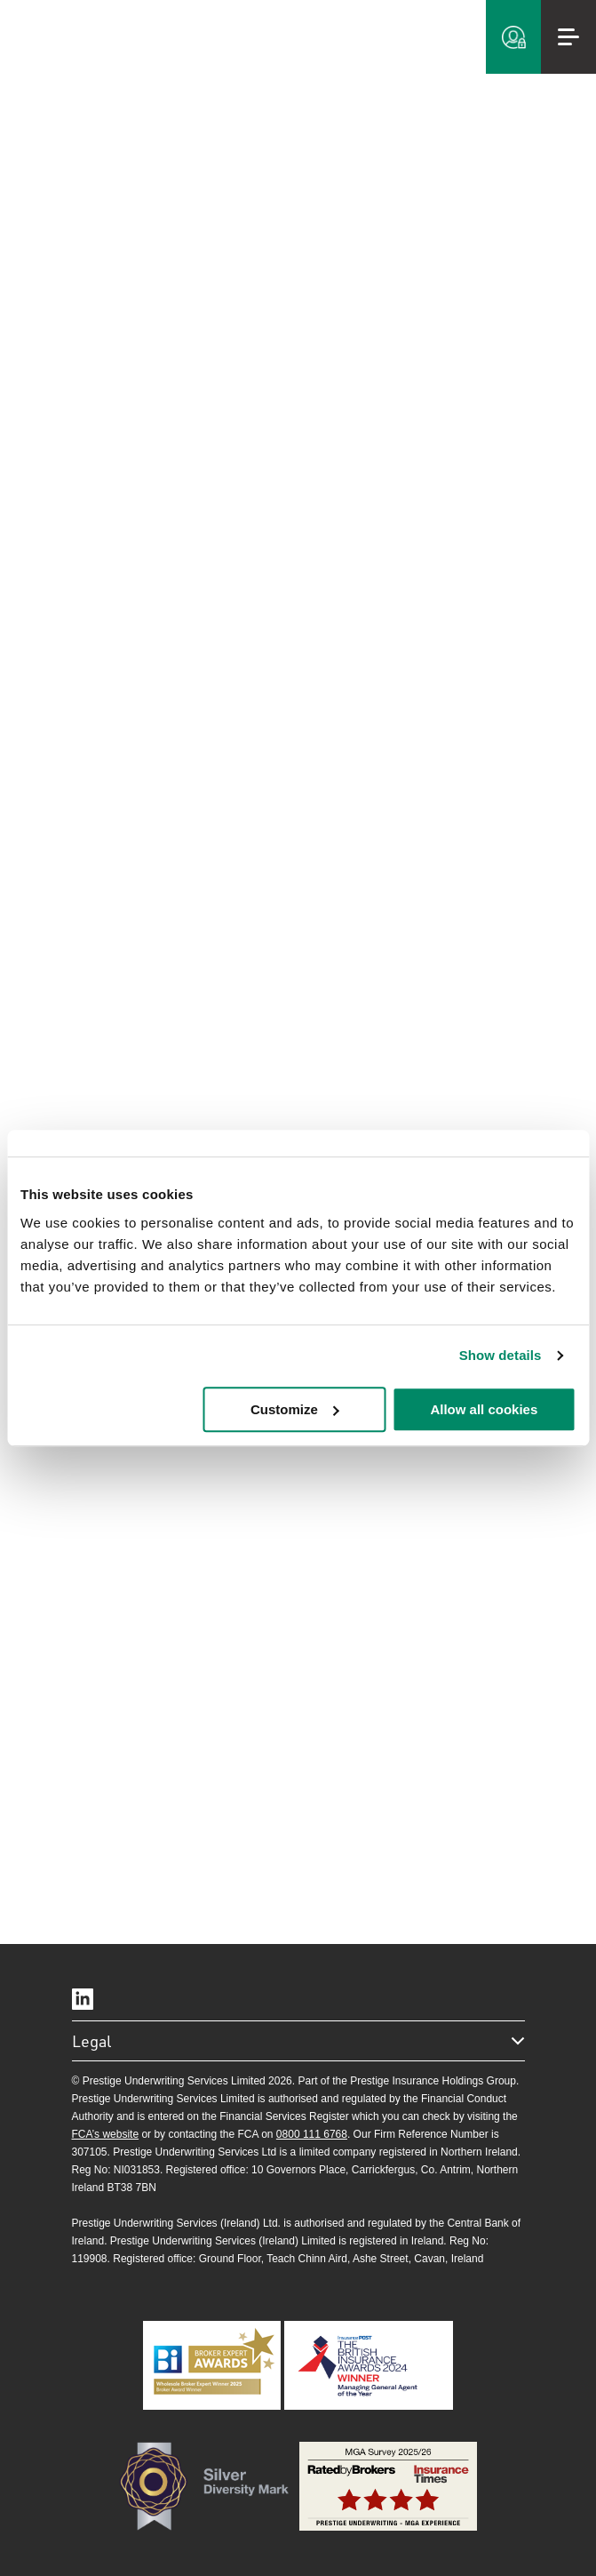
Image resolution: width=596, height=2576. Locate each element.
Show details (500, 1355)
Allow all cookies (483, 1409)
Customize (294, 1409)
